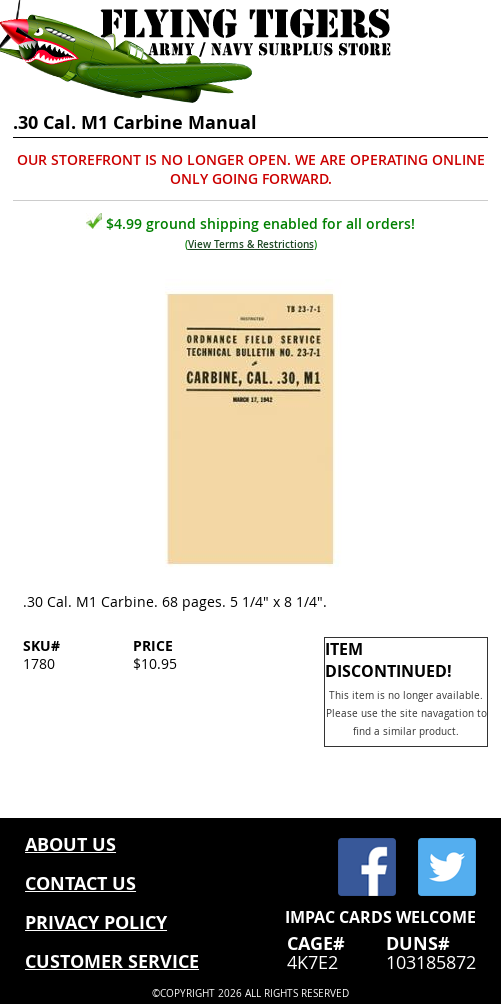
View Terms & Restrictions (251, 244)
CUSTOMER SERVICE (112, 961)
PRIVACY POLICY (96, 922)
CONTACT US (80, 883)
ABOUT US (70, 844)
